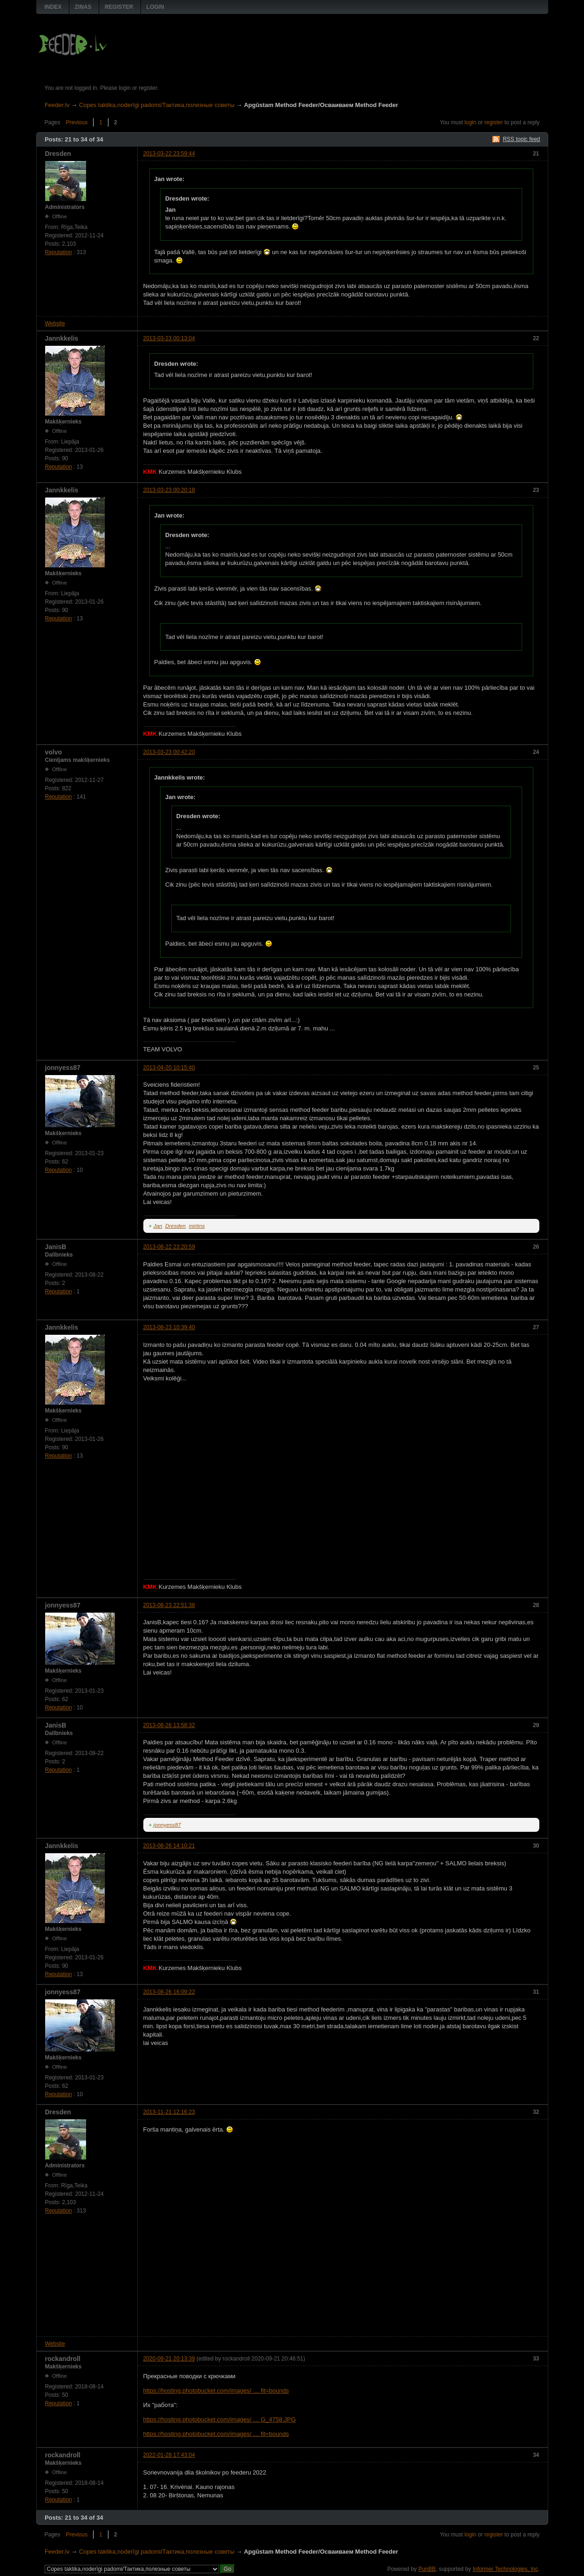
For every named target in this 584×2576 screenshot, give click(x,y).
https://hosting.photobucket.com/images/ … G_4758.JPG (219, 2419)
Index (53, 7)
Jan (158, 1226)
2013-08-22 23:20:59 (169, 1247)
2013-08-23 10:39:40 (169, 1327)
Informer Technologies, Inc (505, 2569)
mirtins (197, 1226)
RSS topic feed (521, 139)
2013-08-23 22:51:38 (169, 1605)
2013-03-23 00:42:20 (169, 752)
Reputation (58, 252)
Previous (77, 122)
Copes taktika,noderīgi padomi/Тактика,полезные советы (157, 104)
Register (119, 7)
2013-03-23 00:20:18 (169, 490)
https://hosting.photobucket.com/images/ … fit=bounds (216, 2390)
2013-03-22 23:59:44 (169, 153)
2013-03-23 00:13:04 (169, 338)
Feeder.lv (57, 104)
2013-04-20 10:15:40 (169, 1067)
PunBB (427, 2569)
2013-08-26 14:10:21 (169, 1846)
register (493, 122)
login (470, 122)
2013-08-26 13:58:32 (169, 1725)
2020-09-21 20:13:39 (169, 2358)
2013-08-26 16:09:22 (169, 1992)
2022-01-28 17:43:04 (169, 2455)
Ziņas (83, 7)
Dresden (175, 1226)
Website (55, 323)
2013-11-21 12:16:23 (169, 2112)
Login (155, 7)
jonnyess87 (167, 1825)
